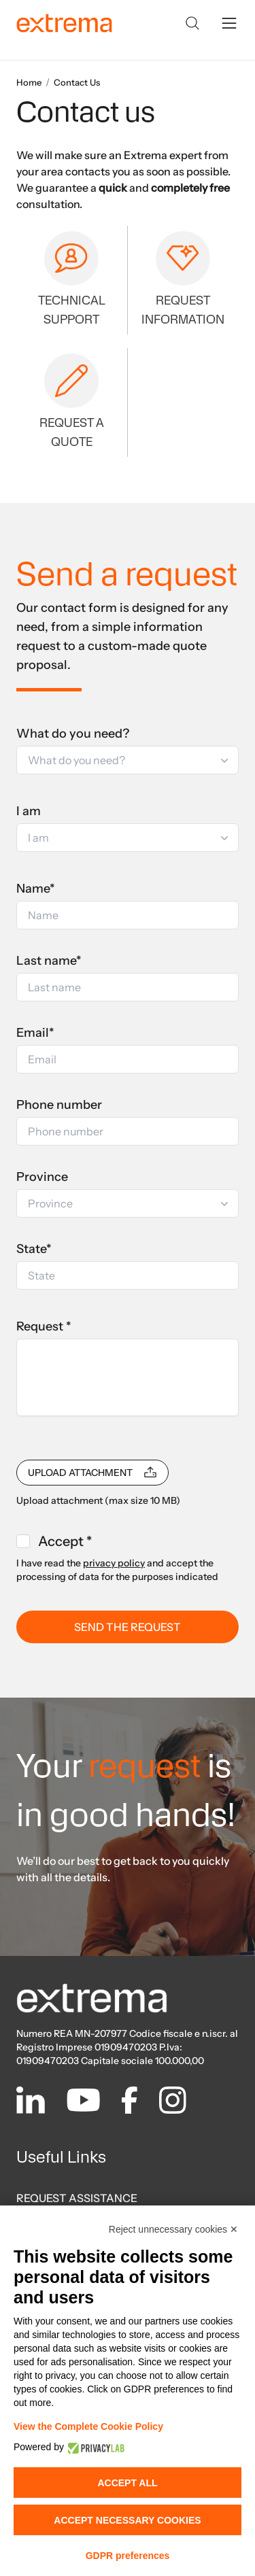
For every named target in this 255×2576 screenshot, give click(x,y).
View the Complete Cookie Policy (88, 2426)
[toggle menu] (229, 23)
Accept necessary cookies (127, 2520)
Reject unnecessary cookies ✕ (173, 2229)
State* (34, 1248)
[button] (127, 760)
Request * (43, 1326)
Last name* (49, 960)
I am (28, 811)
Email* (35, 1032)
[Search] (192, 23)
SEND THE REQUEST (127, 1627)
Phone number (59, 1104)
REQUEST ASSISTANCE (76, 2198)
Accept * (65, 1541)
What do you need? (72, 733)
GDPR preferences (128, 2555)
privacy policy (114, 1563)
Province (42, 1176)
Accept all (127, 2482)
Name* (35, 888)
